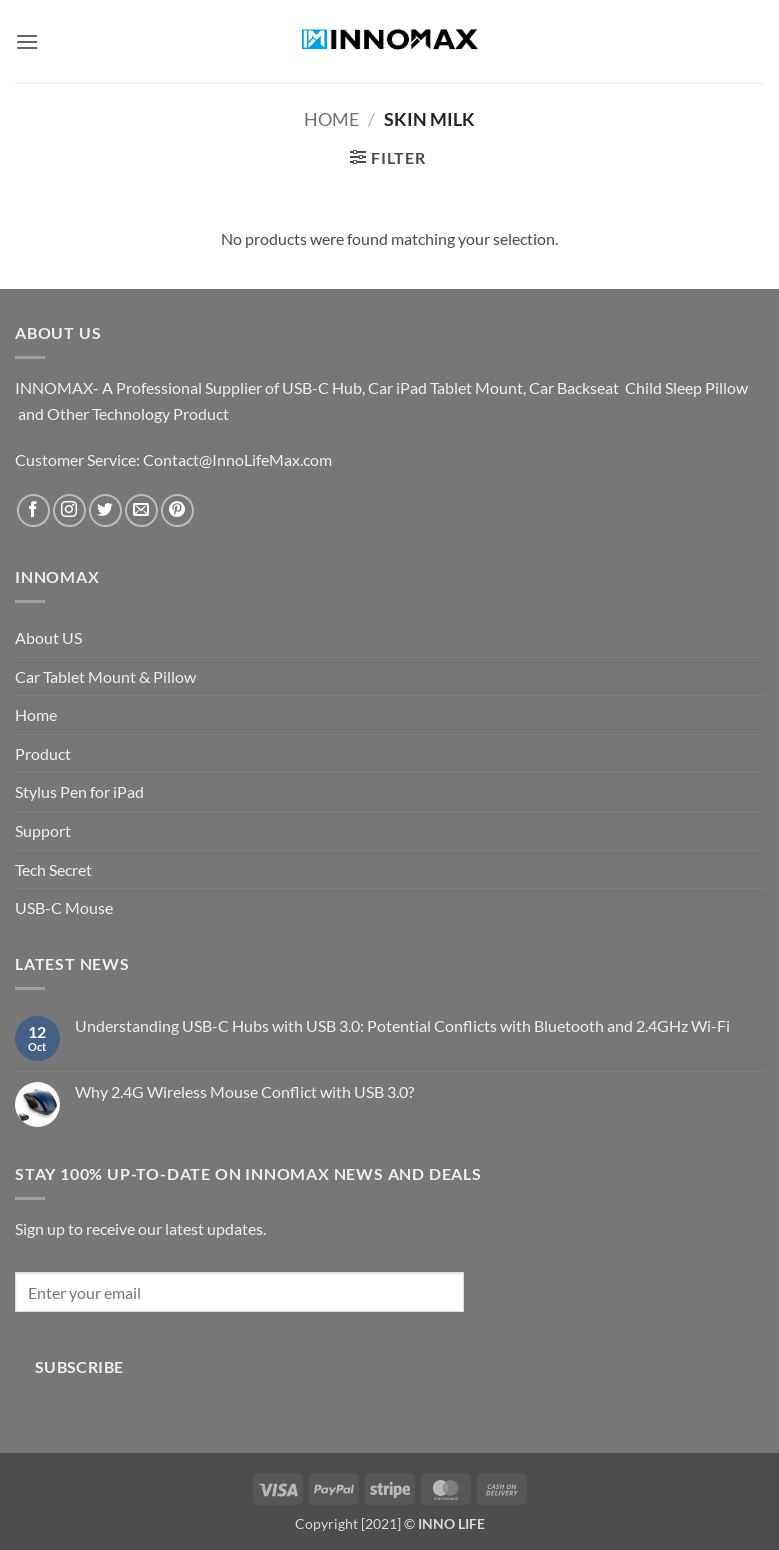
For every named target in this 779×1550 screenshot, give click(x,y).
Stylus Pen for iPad (79, 791)
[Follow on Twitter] (105, 510)
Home (331, 119)
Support (43, 830)
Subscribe (79, 1367)
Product (43, 753)
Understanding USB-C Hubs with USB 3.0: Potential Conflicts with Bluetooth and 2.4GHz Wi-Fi (402, 1025)
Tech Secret (53, 869)
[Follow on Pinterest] (177, 510)
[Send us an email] (141, 510)
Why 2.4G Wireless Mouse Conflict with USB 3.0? (244, 1091)
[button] (27, 41)
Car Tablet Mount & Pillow (105, 676)
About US (48, 637)
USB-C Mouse (64, 907)
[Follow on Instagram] (69, 510)
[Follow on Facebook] (33, 510)
